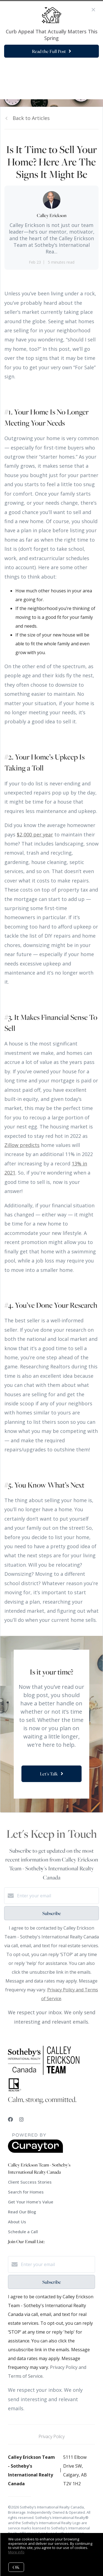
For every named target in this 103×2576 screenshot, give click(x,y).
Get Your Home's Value (30, 2202)
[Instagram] (21, 2119)
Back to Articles (31, 118)
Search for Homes (26, 2192)
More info (16, 2552)
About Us (17, 2221)
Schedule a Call (23, 2231)
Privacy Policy (51, 2436)
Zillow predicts (22, 1145)
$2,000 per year (35, 834)
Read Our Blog (22, 2211)
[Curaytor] (35, 2151)
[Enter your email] (57, 1896)
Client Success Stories (30, 2182)
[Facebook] (10, 2119)
